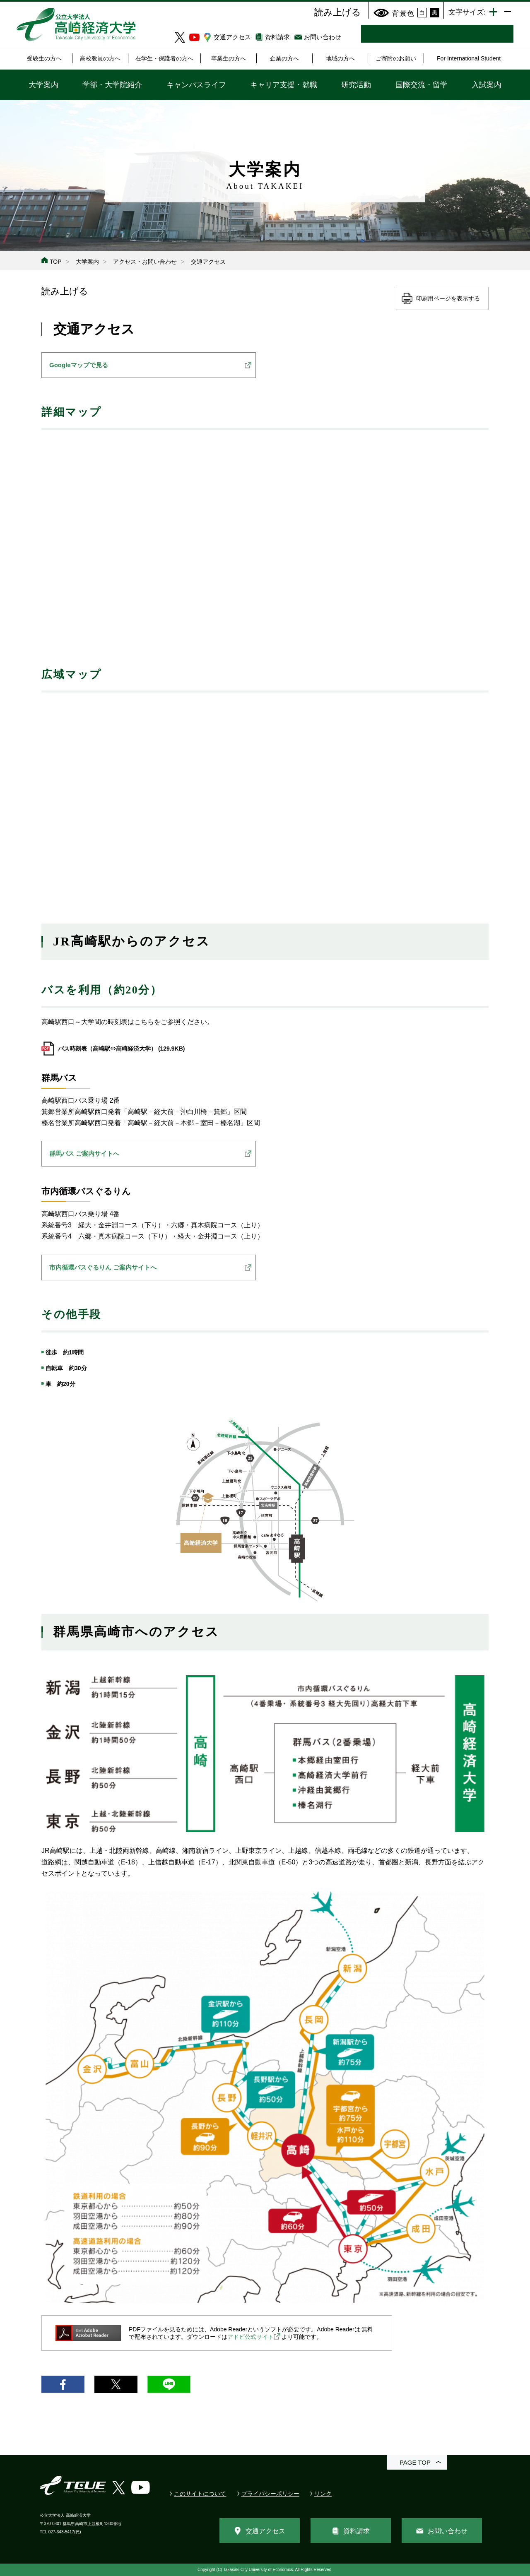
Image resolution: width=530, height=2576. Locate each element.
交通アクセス (232, 37)
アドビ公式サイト (250, 2336)
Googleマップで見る (78, 364)
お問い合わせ (322, 37)
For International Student (469, 58)
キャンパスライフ (196, 85)
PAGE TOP (415, 2462)
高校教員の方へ (100, 58)
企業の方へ (284, 58)
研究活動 (356, 85)
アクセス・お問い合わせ (145, 261)
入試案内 (486, 85)
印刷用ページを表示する (448, 298)
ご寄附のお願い (396, 58)
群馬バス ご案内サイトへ (84, 1153)
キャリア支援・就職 (283, 85)
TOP (56, 261)
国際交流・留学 (421, 85)
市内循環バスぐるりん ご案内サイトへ (103, 1267)
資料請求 (277, 37)
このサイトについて (200, 2493)
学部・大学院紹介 (112, 85)
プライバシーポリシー (270, 2493)
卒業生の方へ (228, 58)
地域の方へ (340, 58)
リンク (323, 2493)
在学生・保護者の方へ (164, 58)
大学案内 (43, 85)
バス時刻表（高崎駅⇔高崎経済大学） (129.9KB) (121, 1048)
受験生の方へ (44, 58)
